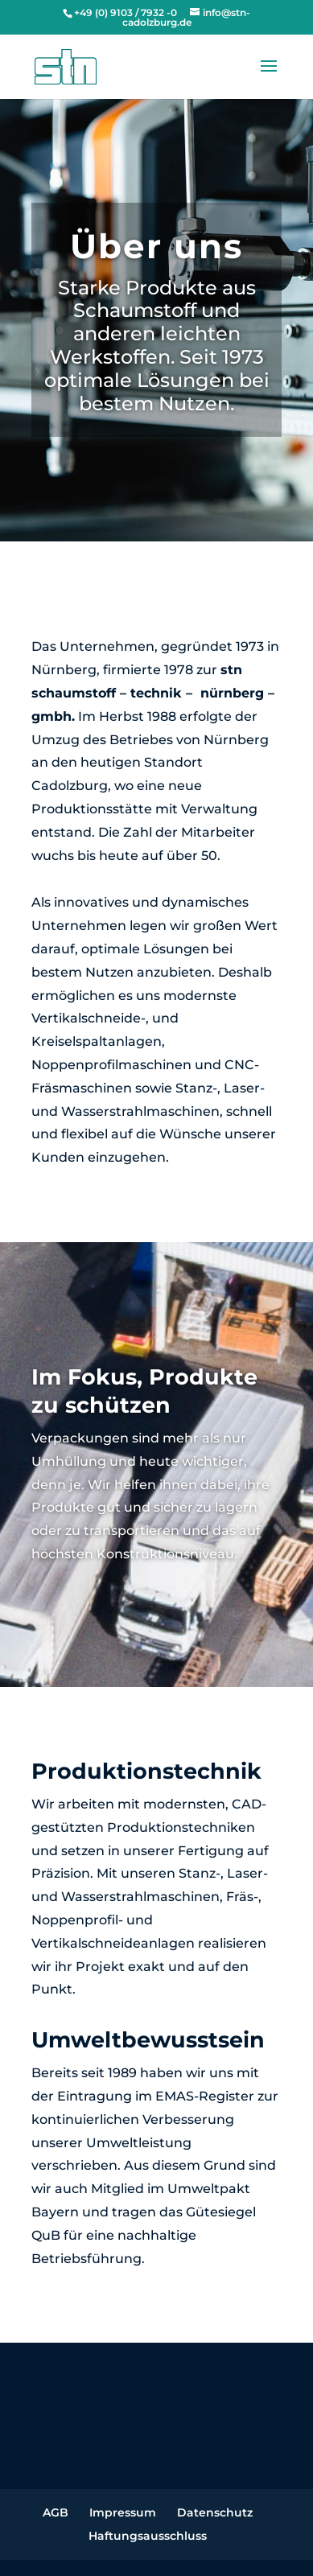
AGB (55, 2512)
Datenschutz (215, 2512)
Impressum (122, 2512)
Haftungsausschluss (148, 2536)
